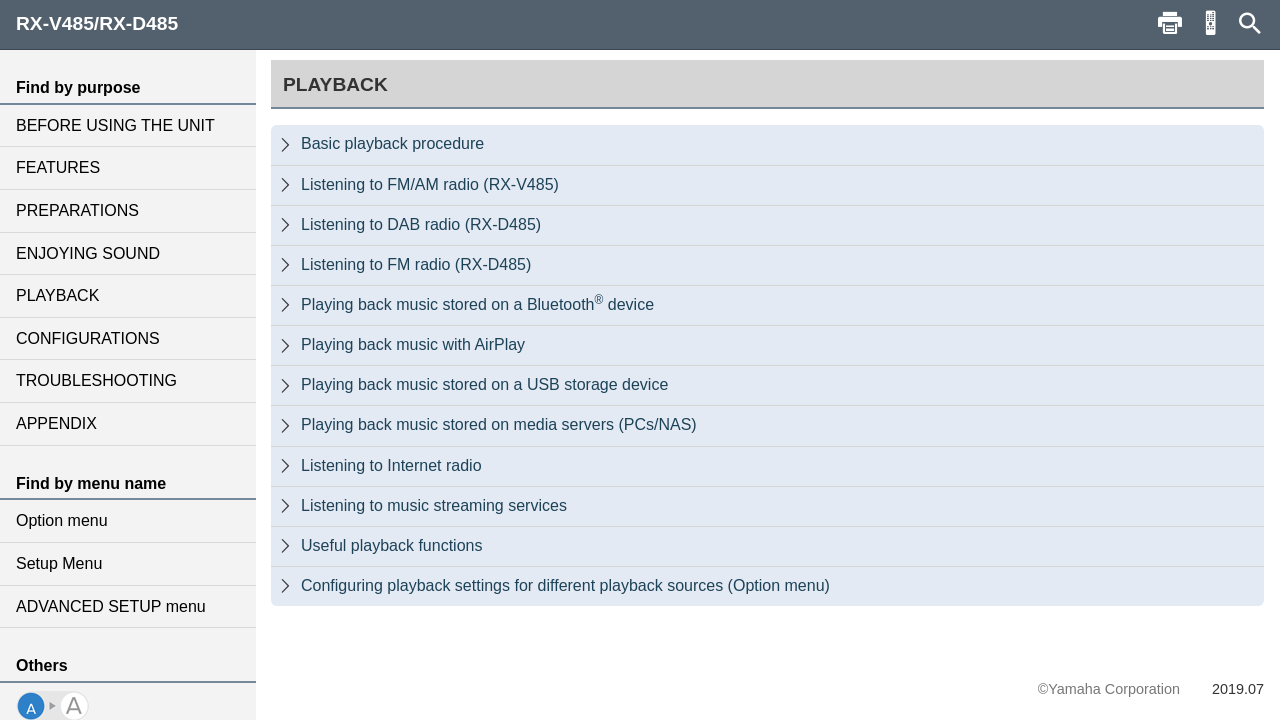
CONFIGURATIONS (88, 338)
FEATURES (58, 167)
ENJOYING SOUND (88, 253)
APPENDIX (56, 423)
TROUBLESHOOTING (96, 380)
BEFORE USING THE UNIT (115, 125)
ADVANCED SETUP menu (111, 606)
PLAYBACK (57, 295)
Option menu (62, 520)
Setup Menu (59, 563)
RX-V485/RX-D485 (97, 23)
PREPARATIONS (77, 210)
